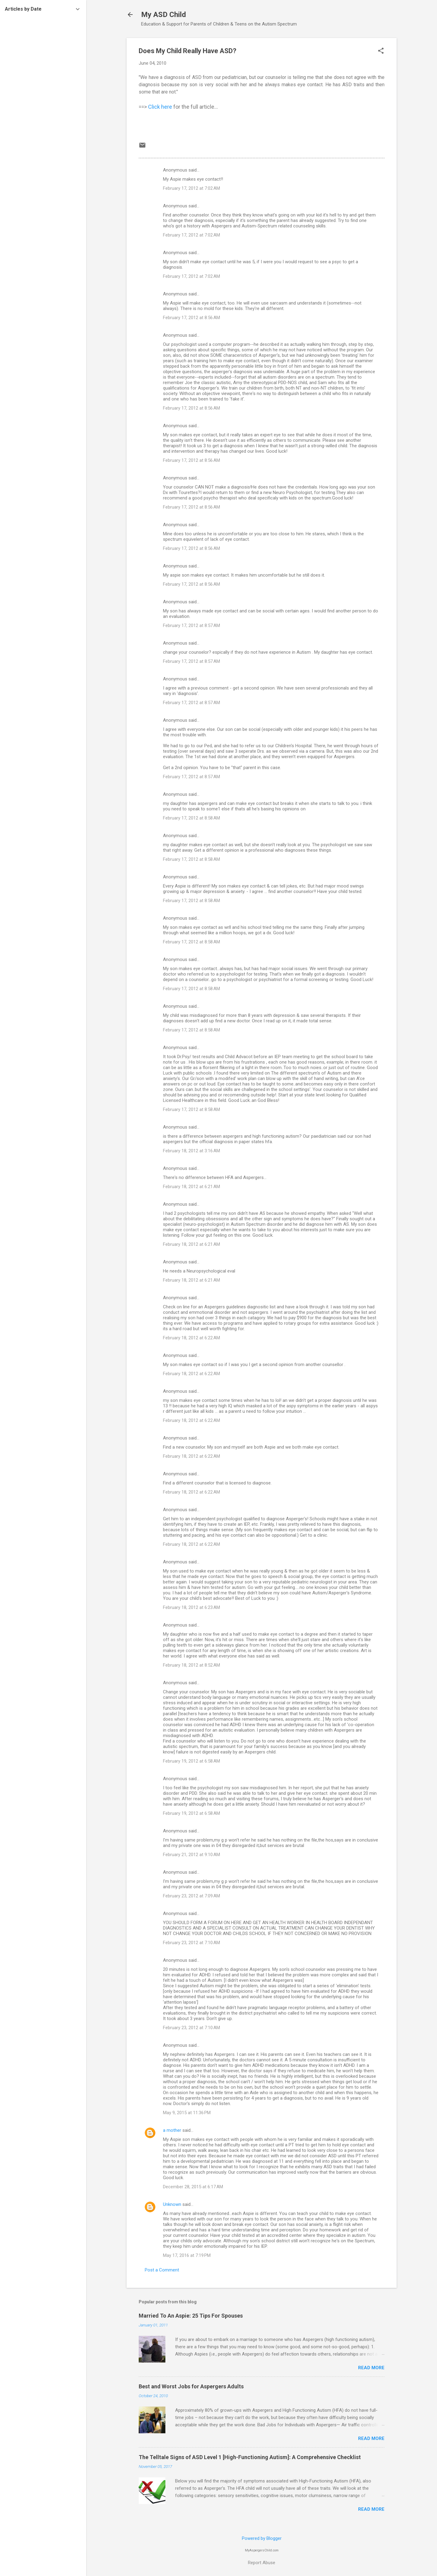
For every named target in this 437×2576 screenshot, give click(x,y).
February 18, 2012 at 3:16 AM (191, 1150)
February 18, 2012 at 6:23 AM (191, 1607)
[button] (380, 51)
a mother (172, 2130)
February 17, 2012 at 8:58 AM (191, 818)
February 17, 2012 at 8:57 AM (191, 625)
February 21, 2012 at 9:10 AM (191, 1854)
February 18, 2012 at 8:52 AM (191, 1665)
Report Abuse (261, 2562)
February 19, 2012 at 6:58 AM (191, 1761)
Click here (160, 107)
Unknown (172, 2204)
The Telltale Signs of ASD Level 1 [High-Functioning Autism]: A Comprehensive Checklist (250, 2457)
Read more (371, 2367)
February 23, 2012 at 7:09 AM (191, 1896)
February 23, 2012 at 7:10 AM (191, 1942)
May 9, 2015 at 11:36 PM (187, 2112)
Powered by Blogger (262, 2538)
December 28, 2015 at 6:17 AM (193, 2186)
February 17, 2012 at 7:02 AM (191, 188)
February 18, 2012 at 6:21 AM (191, 1186)
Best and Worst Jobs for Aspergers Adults (191, 2386)
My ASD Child (163, 14)
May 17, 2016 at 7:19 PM (187, 2255)
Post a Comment (162, 2270)
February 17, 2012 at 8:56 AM (191, 317)
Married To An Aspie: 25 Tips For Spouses (191, 2315)
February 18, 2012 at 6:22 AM (191, 1338)
